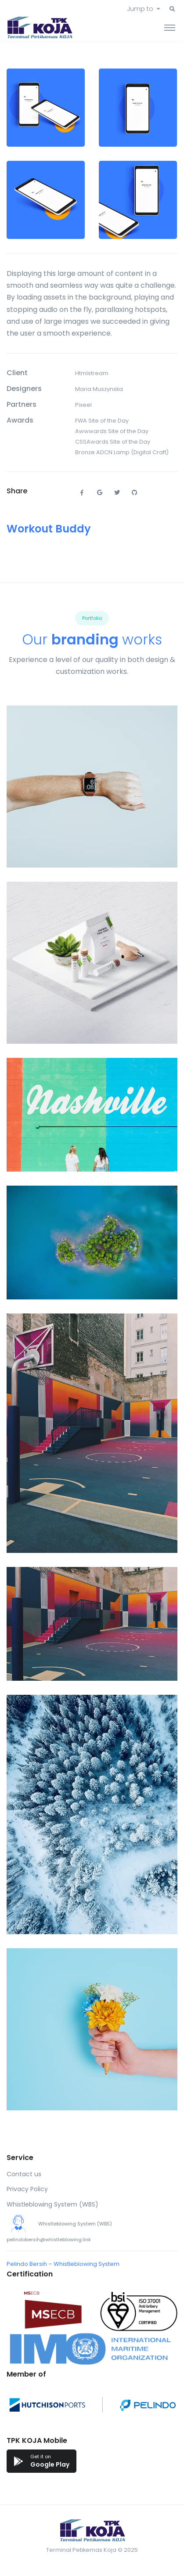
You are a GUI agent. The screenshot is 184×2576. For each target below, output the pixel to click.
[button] (172, 9)
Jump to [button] (140, 8)
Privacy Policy (27, 2189)
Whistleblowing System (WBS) (52, 2204)
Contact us (24, 2174)
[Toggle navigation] (169, 27)
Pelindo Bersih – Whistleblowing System (63, 2264)
